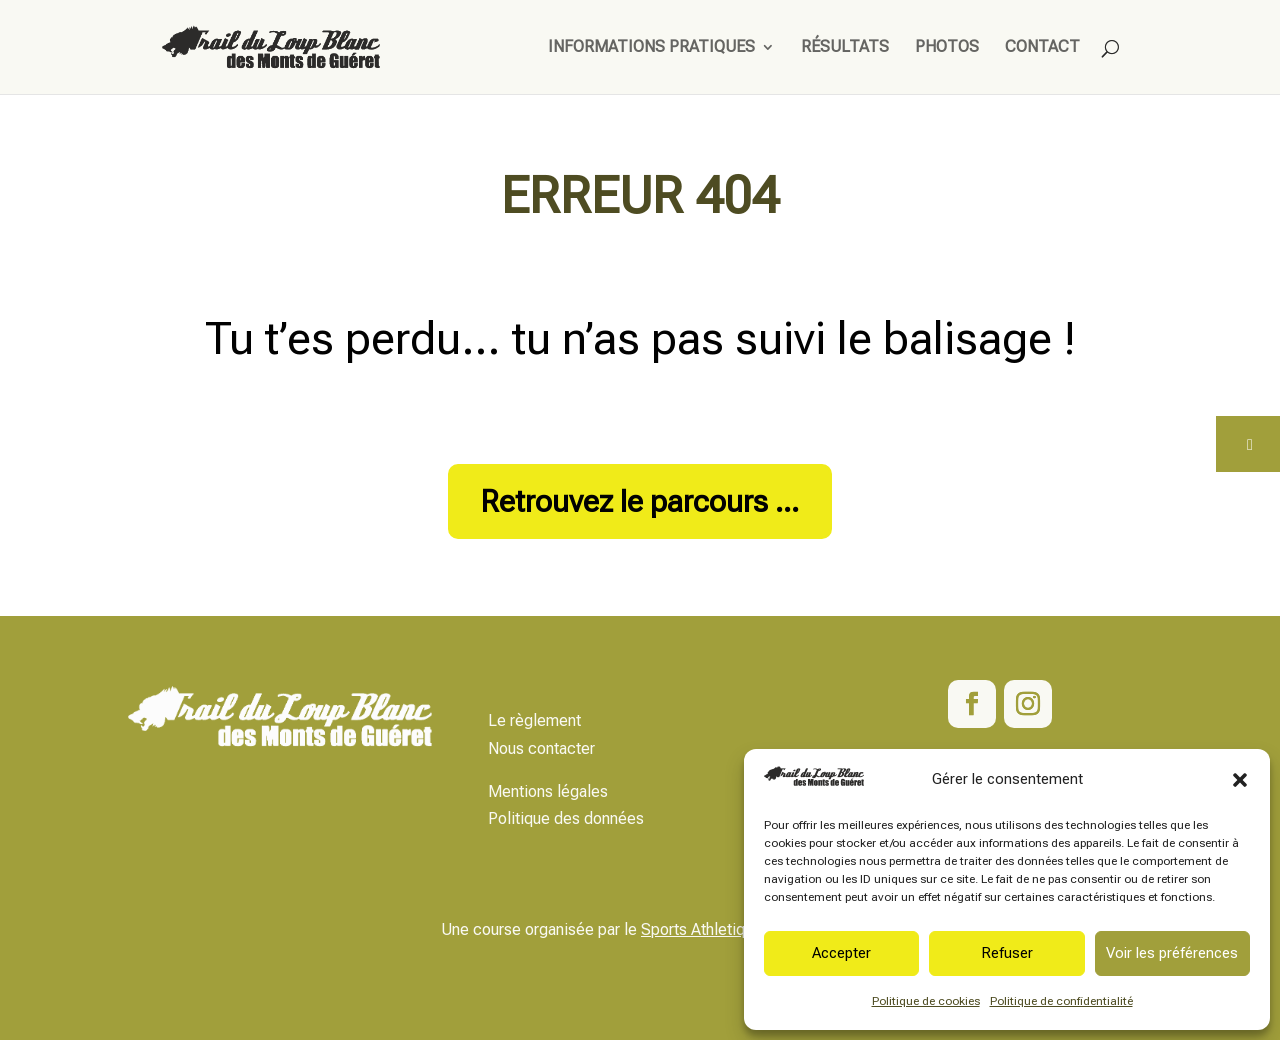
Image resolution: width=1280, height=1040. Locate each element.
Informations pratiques (651, 48)
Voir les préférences (1172, 953)
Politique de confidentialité (1061, 1001)
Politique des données (566, 818)
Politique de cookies (926, 1001)
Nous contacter (541, 748)
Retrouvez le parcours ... (640, 501)
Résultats (845, 48)
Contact (1042, 48)
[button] (1240, 780)
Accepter (841, 953)
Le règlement (534, 720)
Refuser (1007, 953)
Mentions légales (548, 791)
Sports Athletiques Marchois (740, 929)
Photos (947, 48)
